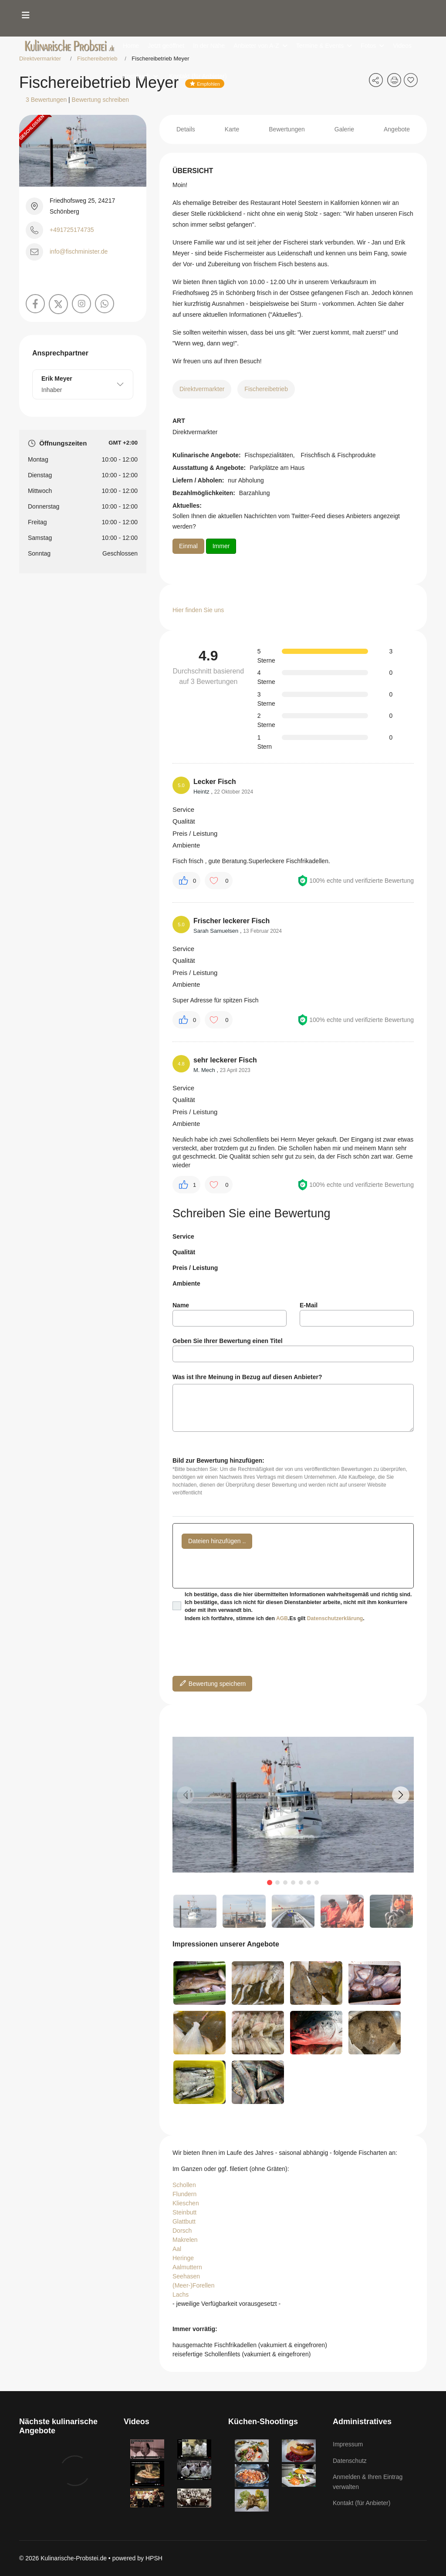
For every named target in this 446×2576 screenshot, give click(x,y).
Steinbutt (184, 2212)
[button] (400, 1795)
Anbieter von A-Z (256, 45)
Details (185, 129)
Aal (176, 2248)
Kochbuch (136, 76)
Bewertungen (287, 129)
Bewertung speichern (212, 1683)
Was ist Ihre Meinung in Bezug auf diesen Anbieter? (247, 1376)
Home (131, 45)
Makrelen (185, 2239)
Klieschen (185, 2203)
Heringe (183, 2257)
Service (183, 1236)
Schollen (184, 2184)
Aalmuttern (187, 2267)
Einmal (188, 546)
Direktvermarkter (201, 388)
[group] (293, 1805)
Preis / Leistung (195, 1267)
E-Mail (309, 1305)
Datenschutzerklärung (335, 1618)
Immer (221, 546)
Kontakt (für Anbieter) (197, 76)
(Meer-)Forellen (193, 2285)
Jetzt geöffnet (166, 45)
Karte (232, 129)
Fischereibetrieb (266, 388)
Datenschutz (350, 2460)
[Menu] (26, 15)
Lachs (180, 2294)
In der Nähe (209, 45)
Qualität (183, 1252)
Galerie (344, 129)
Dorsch (182, 2230)
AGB (282, 1618)
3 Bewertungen (46, 99)
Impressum (348, 2444)
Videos (402, 45)
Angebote (397, 129)
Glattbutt (184, 2221)
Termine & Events (320, 45)
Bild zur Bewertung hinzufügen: (218, 1460)
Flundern (184, 2194)
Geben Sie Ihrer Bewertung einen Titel (227, 1340)
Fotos (368, 45)
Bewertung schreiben (100, 99)
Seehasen (186, 2276)
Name (180, 1305)
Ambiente (186, 1283)
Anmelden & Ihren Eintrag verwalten (367, 2481)
